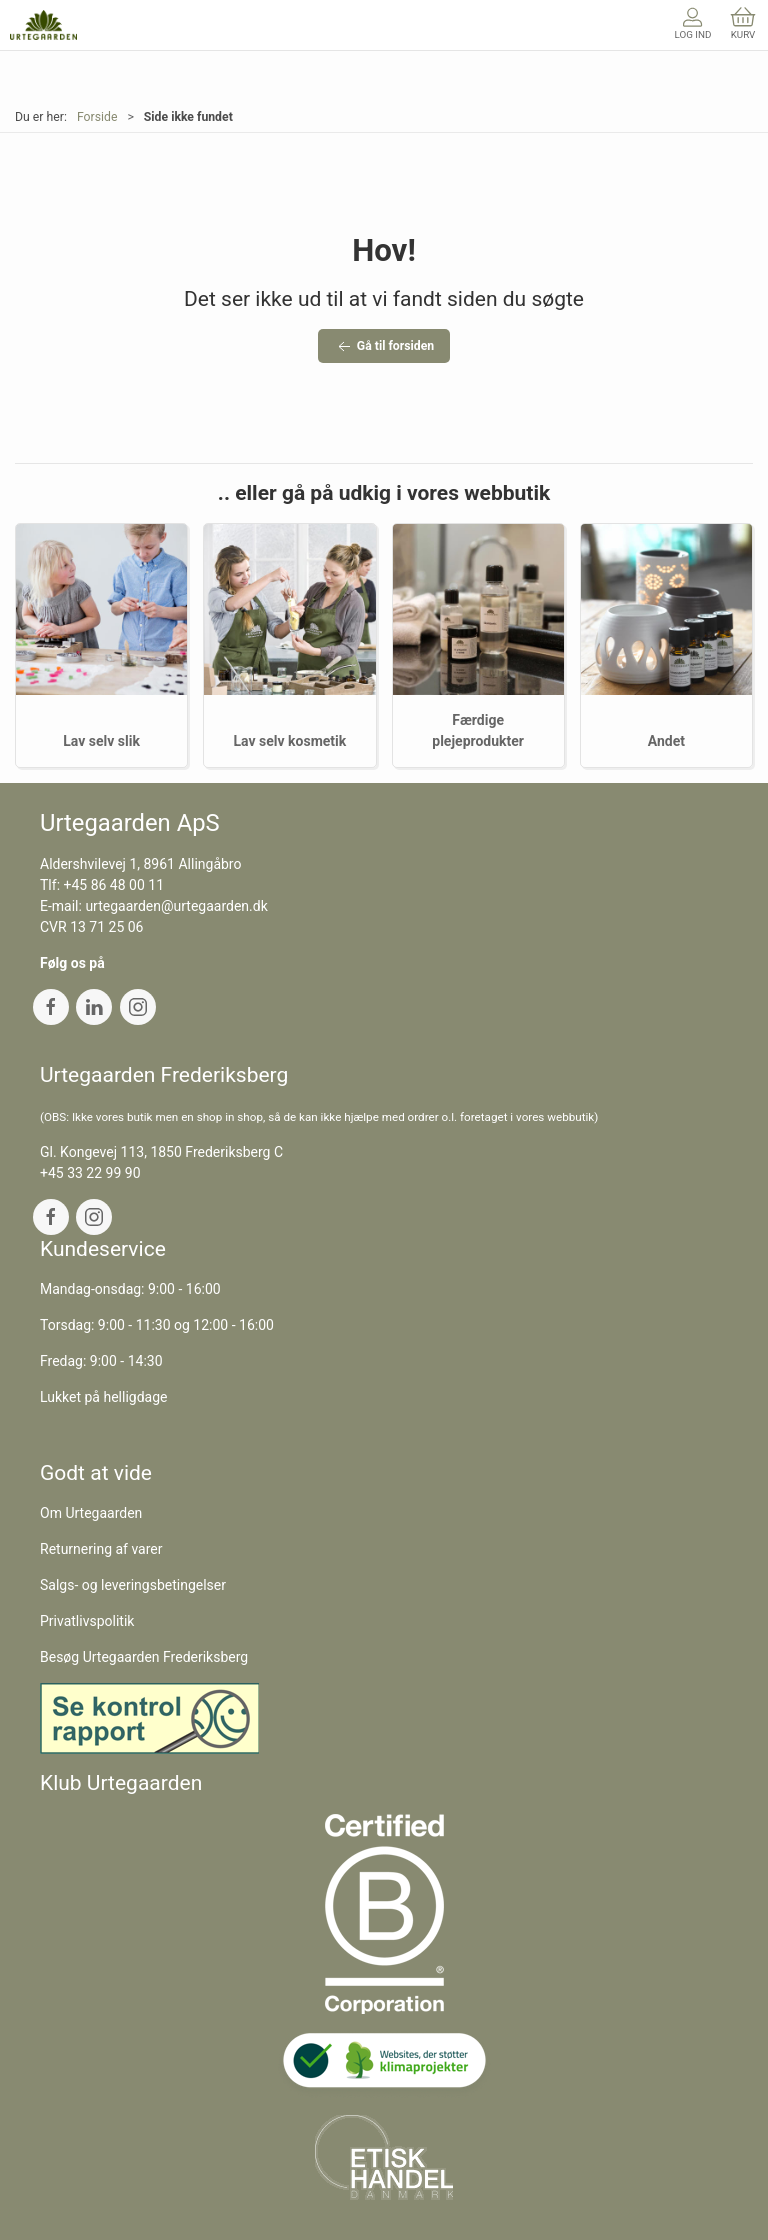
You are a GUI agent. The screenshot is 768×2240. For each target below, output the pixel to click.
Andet (666, 741)
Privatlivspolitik (87, 1621)
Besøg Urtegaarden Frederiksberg (144, 1657)
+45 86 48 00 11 (114, 885)
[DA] (43, 25)
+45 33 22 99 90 (90, 1173)
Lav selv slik (101, 741)
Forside (97, 117)
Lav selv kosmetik (290, 741)
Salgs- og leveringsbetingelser (133, 1585)
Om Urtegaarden (91, 1513)
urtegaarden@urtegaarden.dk (176, 906)
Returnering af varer (101, 1549)
